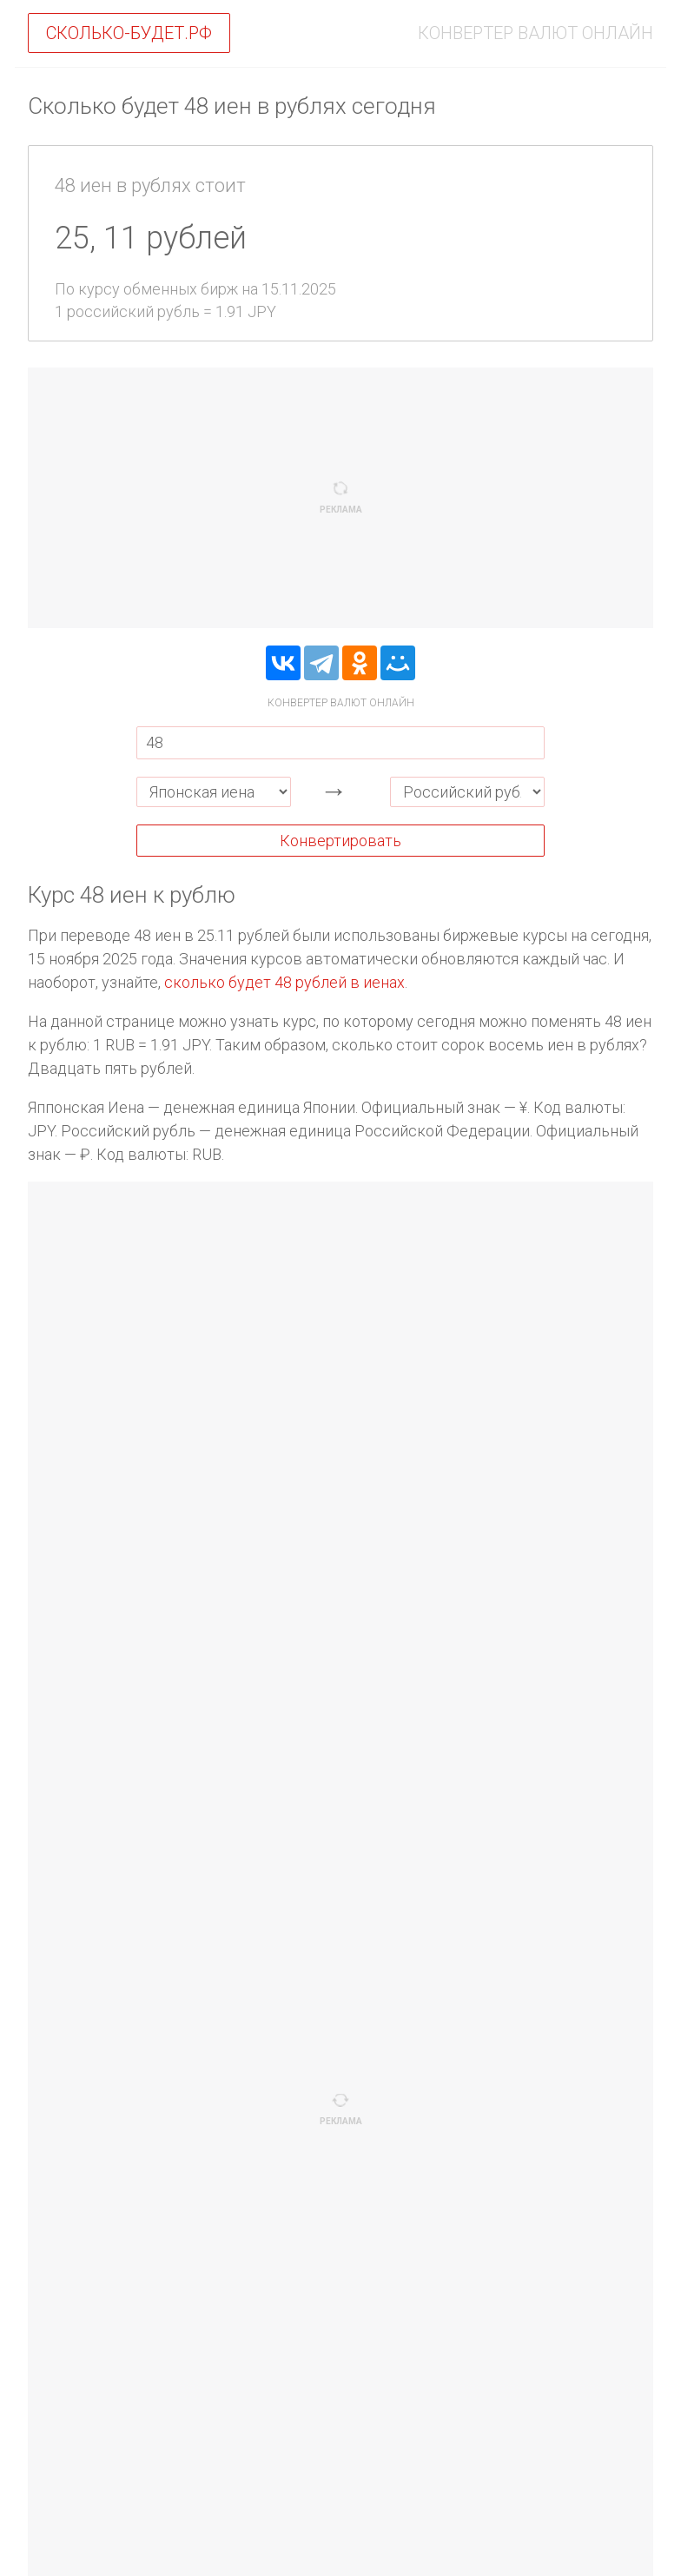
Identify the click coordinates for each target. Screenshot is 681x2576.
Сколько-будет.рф (129, 33)
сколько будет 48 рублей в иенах (284, 982)
